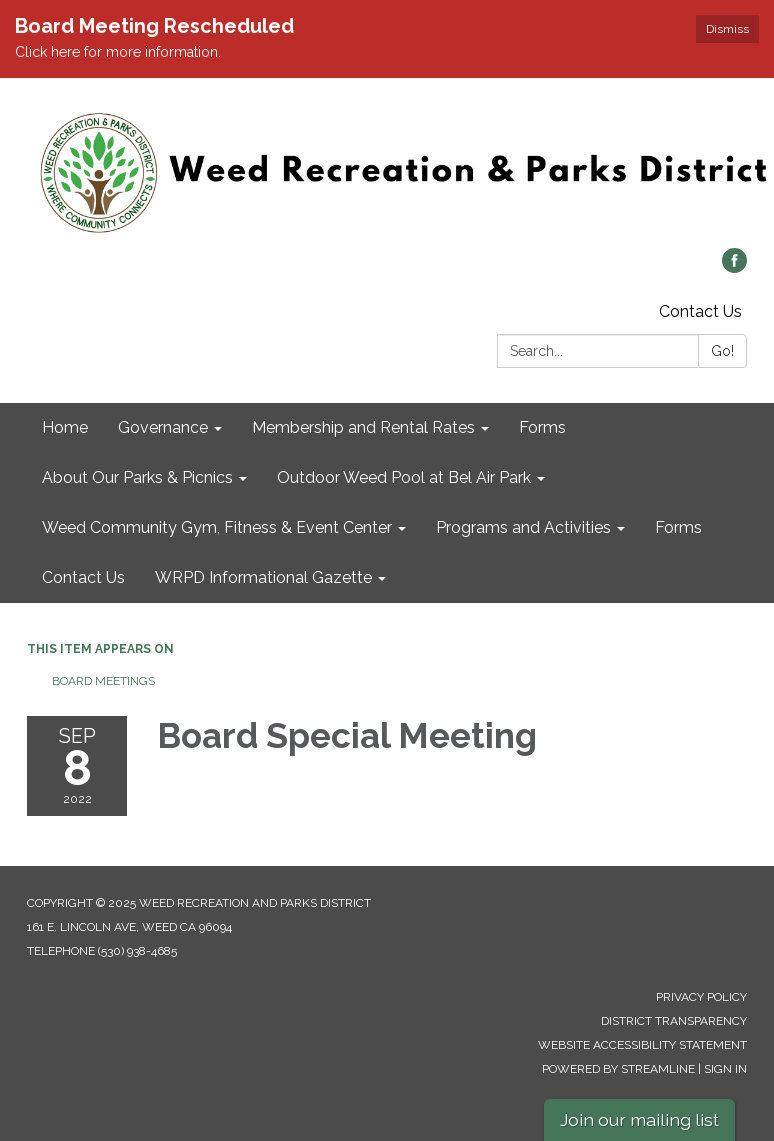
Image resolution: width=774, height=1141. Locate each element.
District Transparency (674, 1021)
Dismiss (727, 29)
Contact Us (700, 311)
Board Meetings (103, 681)
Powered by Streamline (618, 1069)
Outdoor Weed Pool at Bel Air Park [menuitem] (404, 477)
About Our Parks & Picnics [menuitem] (137, 477)
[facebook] (734, 267)
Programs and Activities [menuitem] (523, 527)
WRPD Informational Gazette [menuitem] (263, 577)
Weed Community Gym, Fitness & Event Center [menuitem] (217, 527)
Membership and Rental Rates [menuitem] (363, 427)
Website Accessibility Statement (642, 1045)
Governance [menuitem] (163, 427)
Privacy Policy (701, 997)
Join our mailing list (639, 1119)
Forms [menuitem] (542, 427)
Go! (722, 351)
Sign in (725, 1069)
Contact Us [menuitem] (83, 577)
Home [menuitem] (65, 427)
